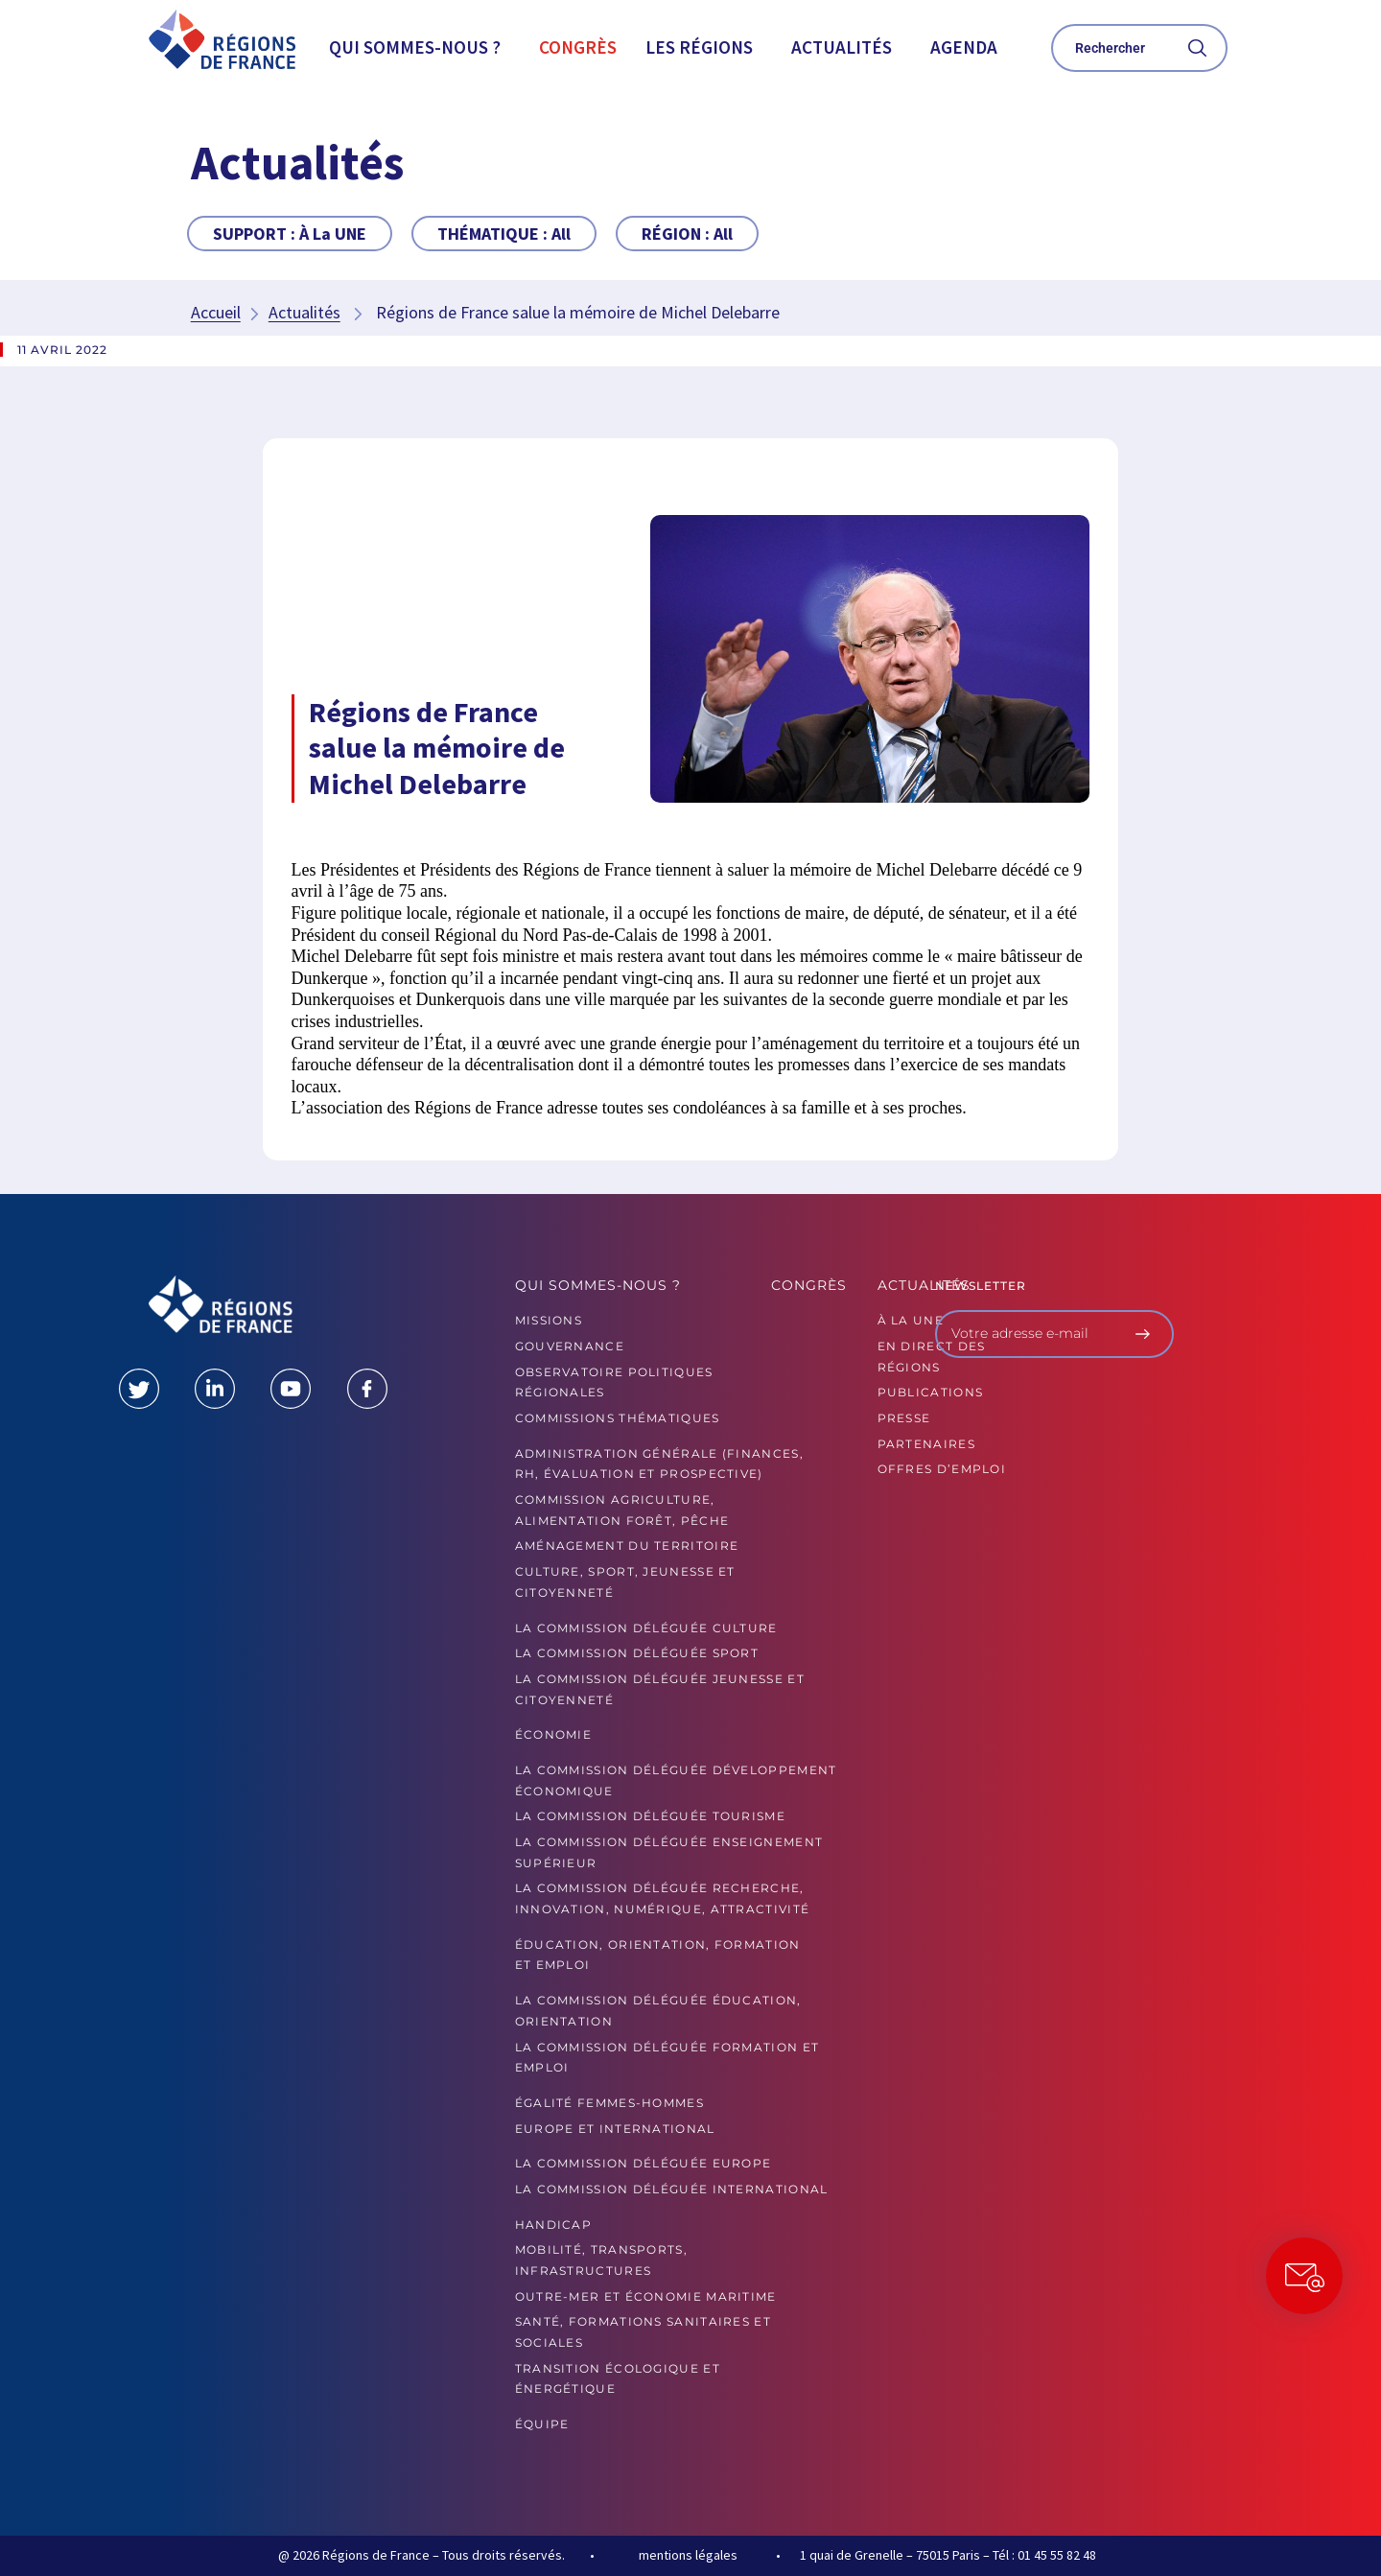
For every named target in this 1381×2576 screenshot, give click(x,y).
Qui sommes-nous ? (415, 47)
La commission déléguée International (672, 2189)
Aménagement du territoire (627, 1545)
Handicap (553, 2224)
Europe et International (615, 2128)
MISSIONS (548, 1320)
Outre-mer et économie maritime (646, 2296)
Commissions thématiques (617, 1418)
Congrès (578, 47)
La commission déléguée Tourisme (650, 1816)
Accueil (216, 312)
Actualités (841, 47)
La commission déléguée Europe (643, 2163)
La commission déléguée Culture (646, 1628)
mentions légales (688, 2555)
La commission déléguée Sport (637, 1653)
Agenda (963, 47)
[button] (420, 47)
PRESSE (904, 1418)
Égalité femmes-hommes (609, 2103)
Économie (553, 1734)
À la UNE (911, 1320)
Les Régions (699, 47)
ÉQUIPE (542, 2424)
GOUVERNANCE (569, 1346)
